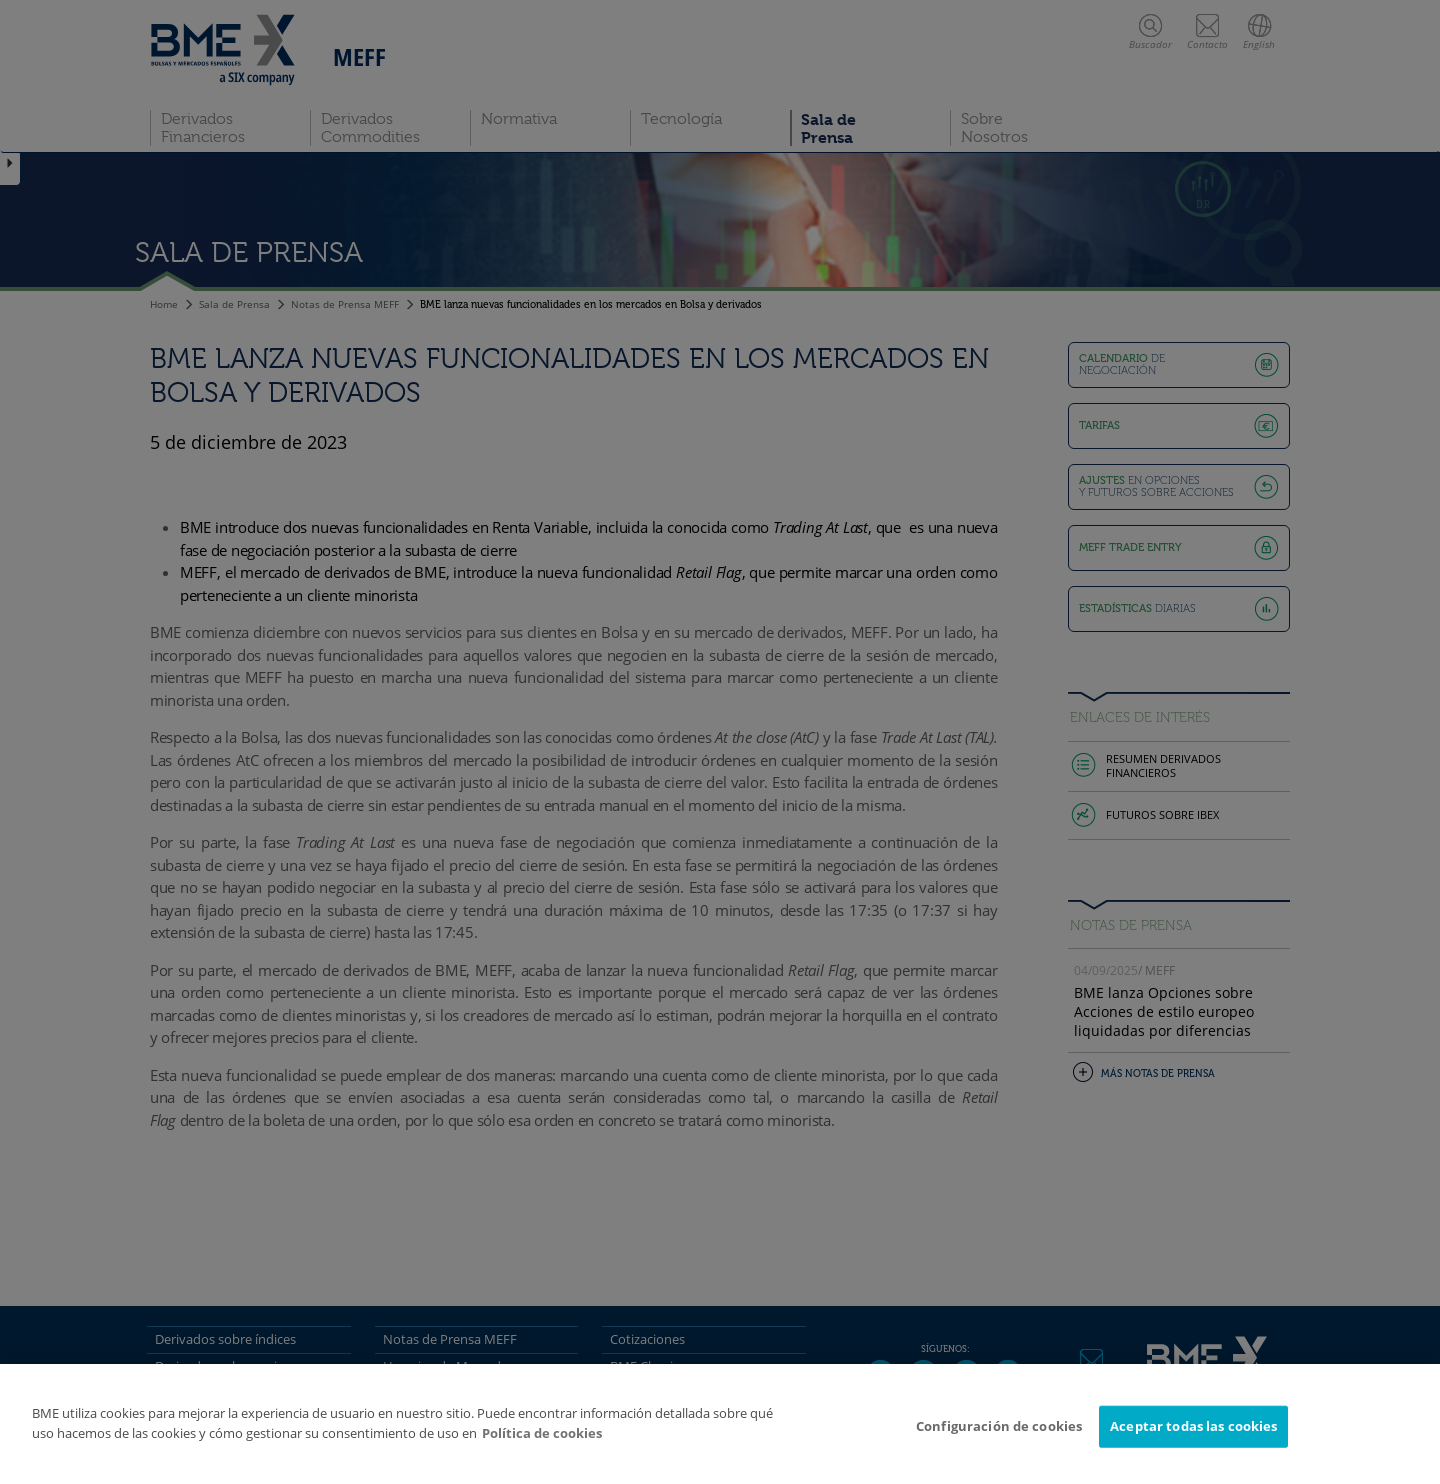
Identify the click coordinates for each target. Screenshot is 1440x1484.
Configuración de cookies (999, 1426)
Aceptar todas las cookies (1193, 1426)
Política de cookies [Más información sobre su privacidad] (542, 1433)
